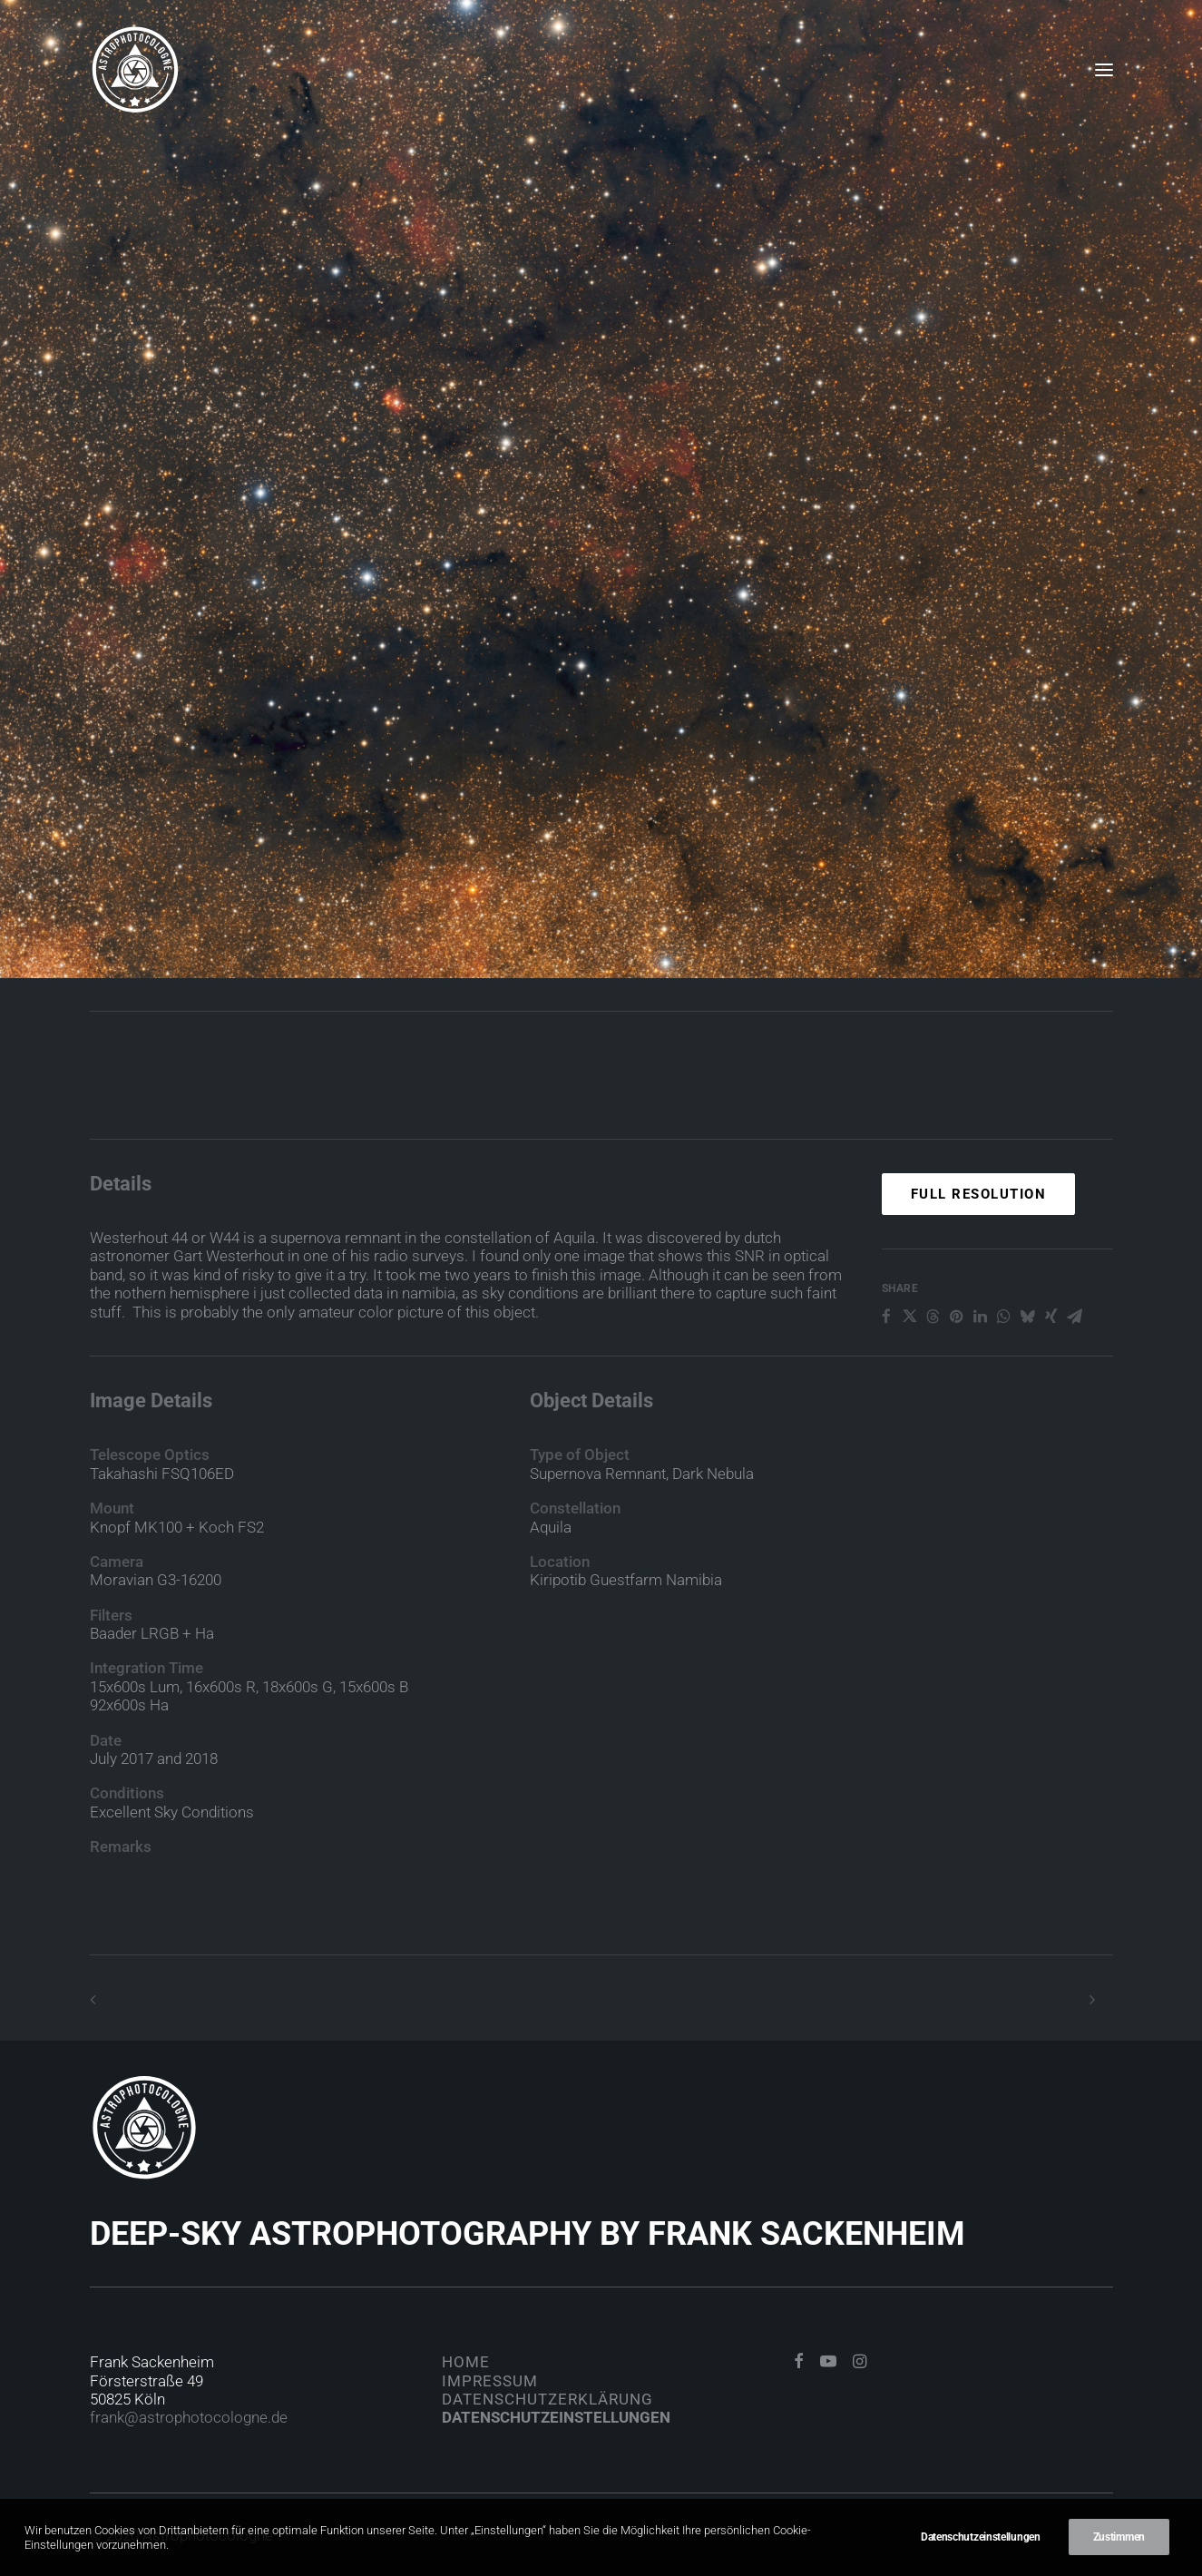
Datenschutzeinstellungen (556, 2417)
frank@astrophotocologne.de (189, 2417)
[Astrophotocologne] (135, 69)
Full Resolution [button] (979, 1264)
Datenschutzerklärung (547, 2399)
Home (466, 2362)
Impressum (490, 2381)
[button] (1104, 70)
